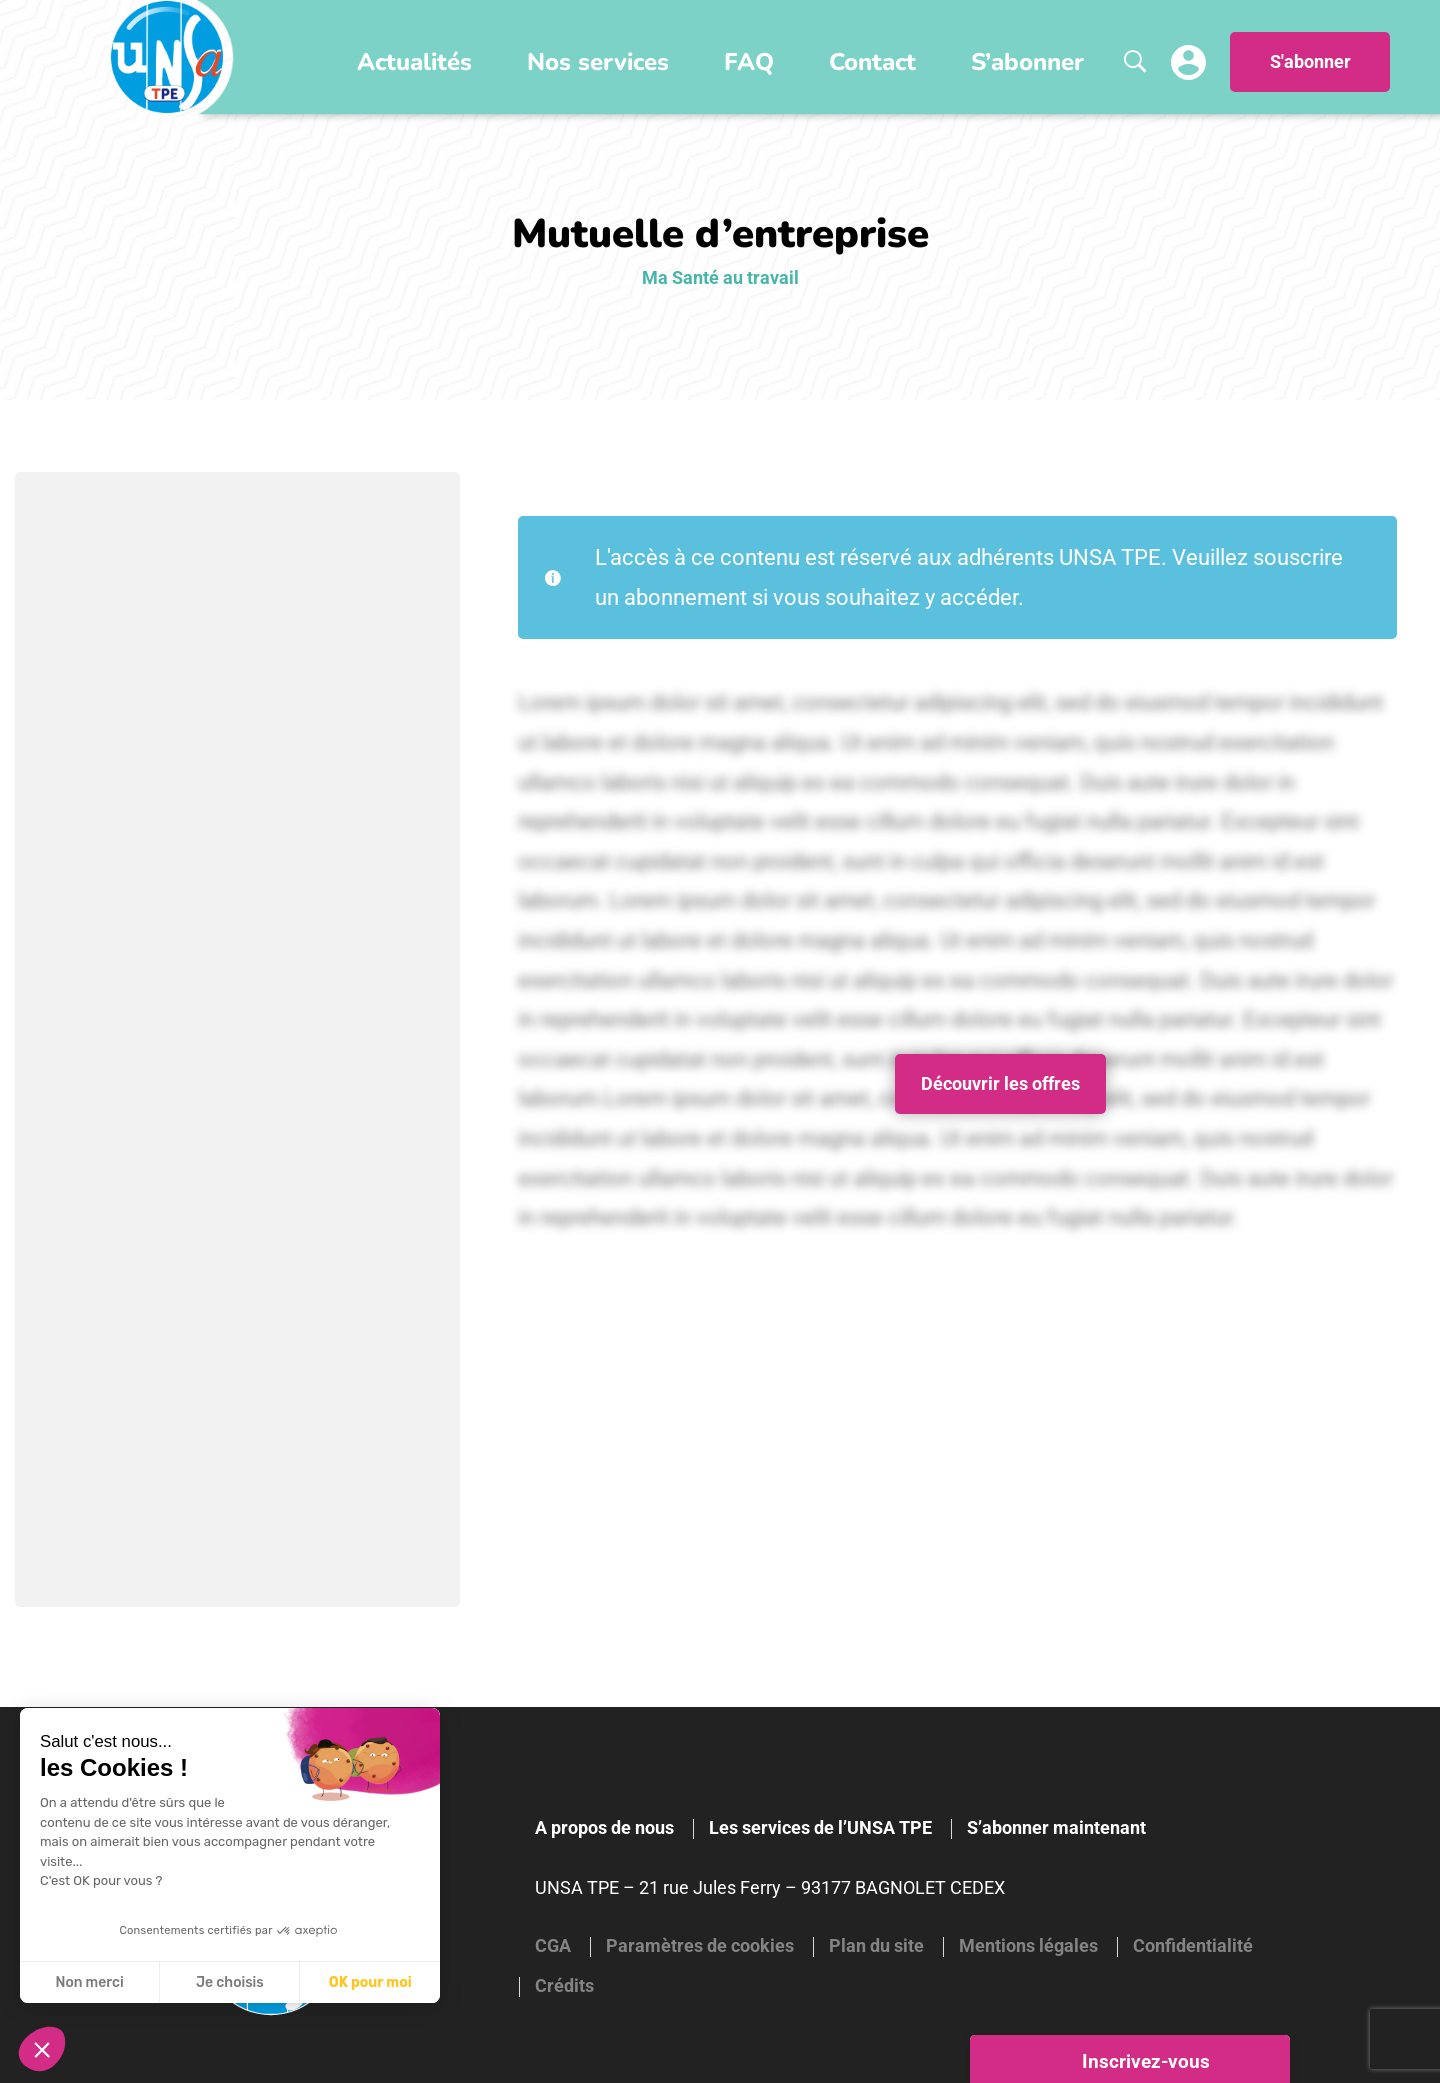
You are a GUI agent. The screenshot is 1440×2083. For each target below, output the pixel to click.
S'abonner (1310, 62)
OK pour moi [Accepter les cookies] (370, 1982)
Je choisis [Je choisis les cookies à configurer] (230, 1982)
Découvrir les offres (1000, 1084)
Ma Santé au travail (720, 277)
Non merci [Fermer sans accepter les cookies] (89, 1982)
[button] (42, 2049)
